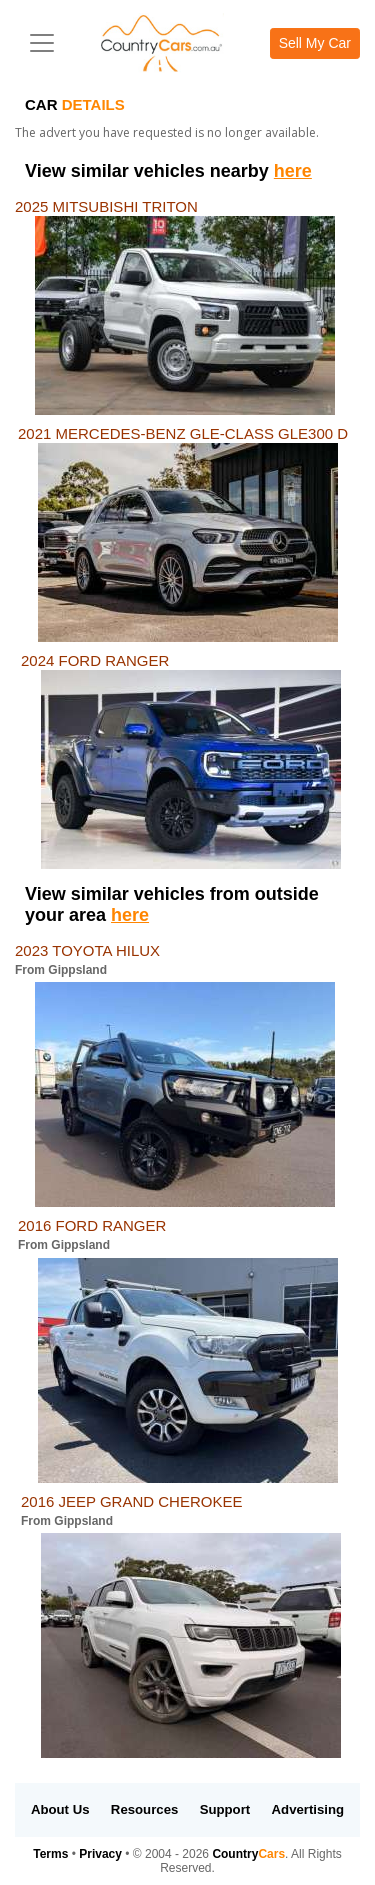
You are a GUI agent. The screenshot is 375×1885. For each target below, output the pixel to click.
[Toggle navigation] (42, 43)
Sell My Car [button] (315, 43)
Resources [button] (144, 1809)
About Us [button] (60, 1809)
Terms (50, 1854)
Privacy (100, 1854)
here (293, 171)
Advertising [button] (308, 1809)
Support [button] (225, 1809)
